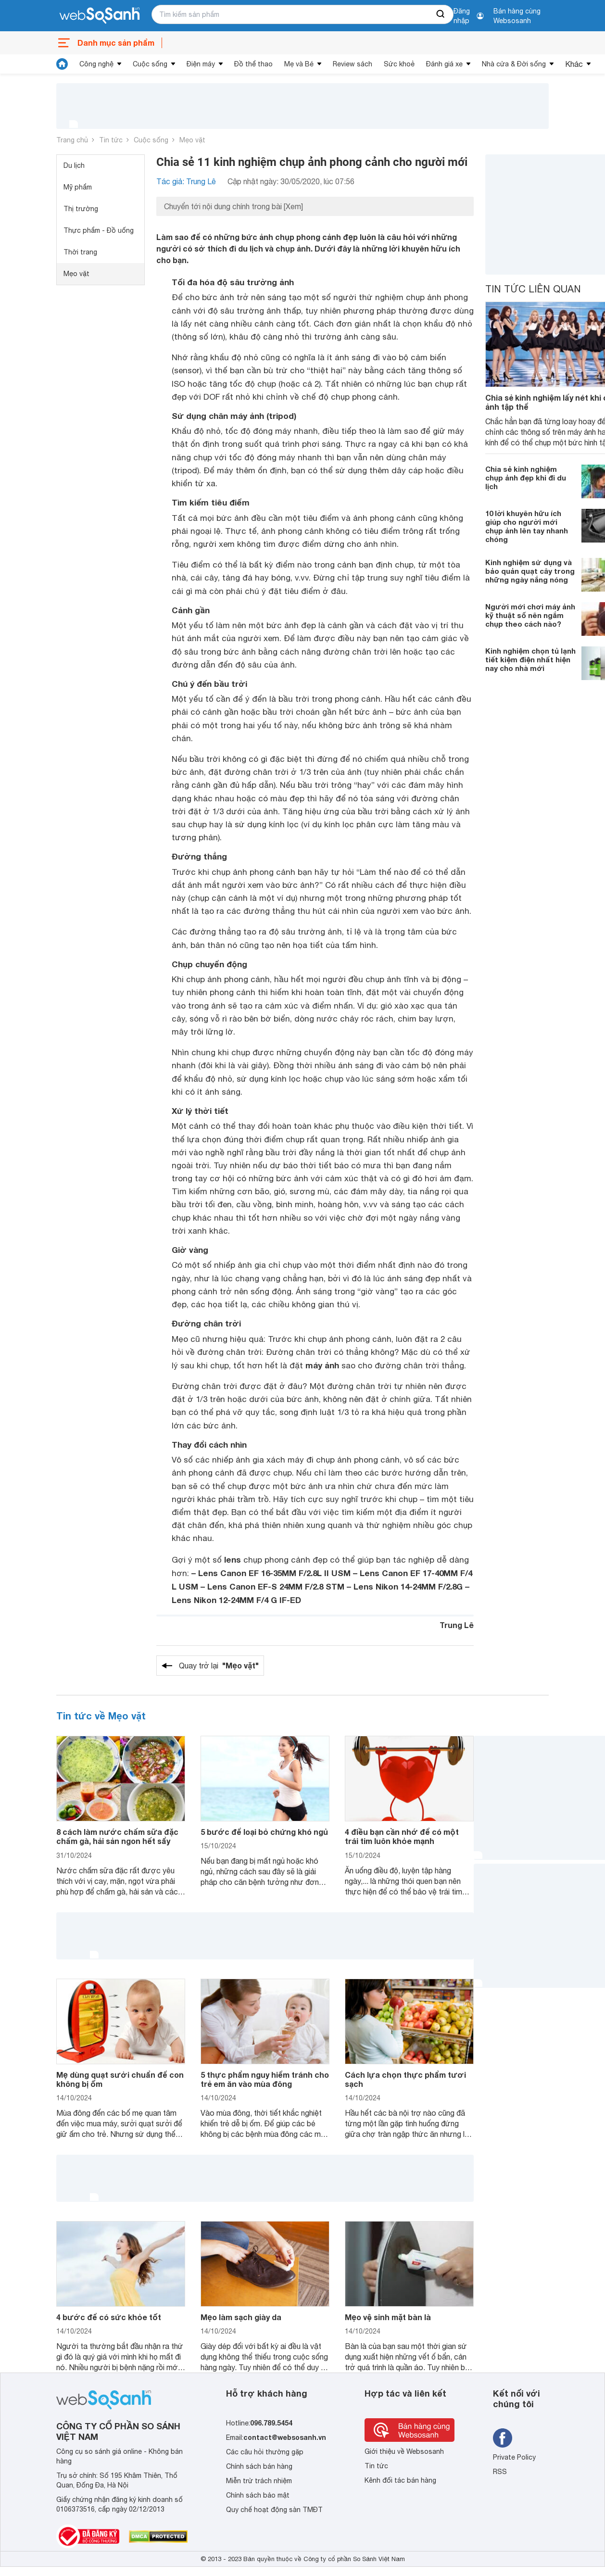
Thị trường (80, 209)
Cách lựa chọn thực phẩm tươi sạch (405, 2079)
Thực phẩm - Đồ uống (98, 230)
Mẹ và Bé (299, 64)
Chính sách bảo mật (258, 2495)
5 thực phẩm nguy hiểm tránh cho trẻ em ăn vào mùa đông (265, 2079)
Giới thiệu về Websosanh (404, 2451)
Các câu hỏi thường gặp (264, 2452)
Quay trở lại (219, 1665)
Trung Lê (457, 1624)
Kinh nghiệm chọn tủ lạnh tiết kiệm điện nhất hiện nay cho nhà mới (530, 659)
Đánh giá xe (444, 64)
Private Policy (514, 2457)
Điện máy (201, 64)
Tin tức (111, 140)
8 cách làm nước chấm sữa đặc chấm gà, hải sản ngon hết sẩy (117, 1836)
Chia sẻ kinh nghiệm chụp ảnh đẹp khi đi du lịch (525, 478)
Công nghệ (96, 64)
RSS (500, 2471)
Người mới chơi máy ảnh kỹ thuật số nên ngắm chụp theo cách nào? (530, 615)
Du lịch (74, 165)
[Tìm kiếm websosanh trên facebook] (502, 2438)
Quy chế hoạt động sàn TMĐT (274, 2509)
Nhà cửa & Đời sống (514, 64)
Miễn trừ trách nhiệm (259, 2481)
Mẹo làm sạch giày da (241, 2317)
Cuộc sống (150, 64)
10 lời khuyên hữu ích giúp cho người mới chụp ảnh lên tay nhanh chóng (526, 526)
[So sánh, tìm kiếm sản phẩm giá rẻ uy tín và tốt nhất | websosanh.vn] (99, 16)
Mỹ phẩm (77, 187)
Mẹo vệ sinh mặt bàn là (388, 2317)
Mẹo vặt (192, 140)
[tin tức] (62, 64)
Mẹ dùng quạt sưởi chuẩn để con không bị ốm (120, 2079)
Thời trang (80, 252)
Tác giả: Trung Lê (186, 181)
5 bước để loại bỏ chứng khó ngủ (264, 1831)
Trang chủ (72, 140)
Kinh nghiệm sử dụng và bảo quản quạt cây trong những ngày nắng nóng (530, 571)
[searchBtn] (441, 14)
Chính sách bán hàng (259, 2466)
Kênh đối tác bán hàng (400, 2480)
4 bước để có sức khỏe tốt (108, 2317)
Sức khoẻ (399, 64)
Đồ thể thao (253, 64)
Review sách (352, 64)
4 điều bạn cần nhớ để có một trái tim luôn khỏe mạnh (402, 1836)
